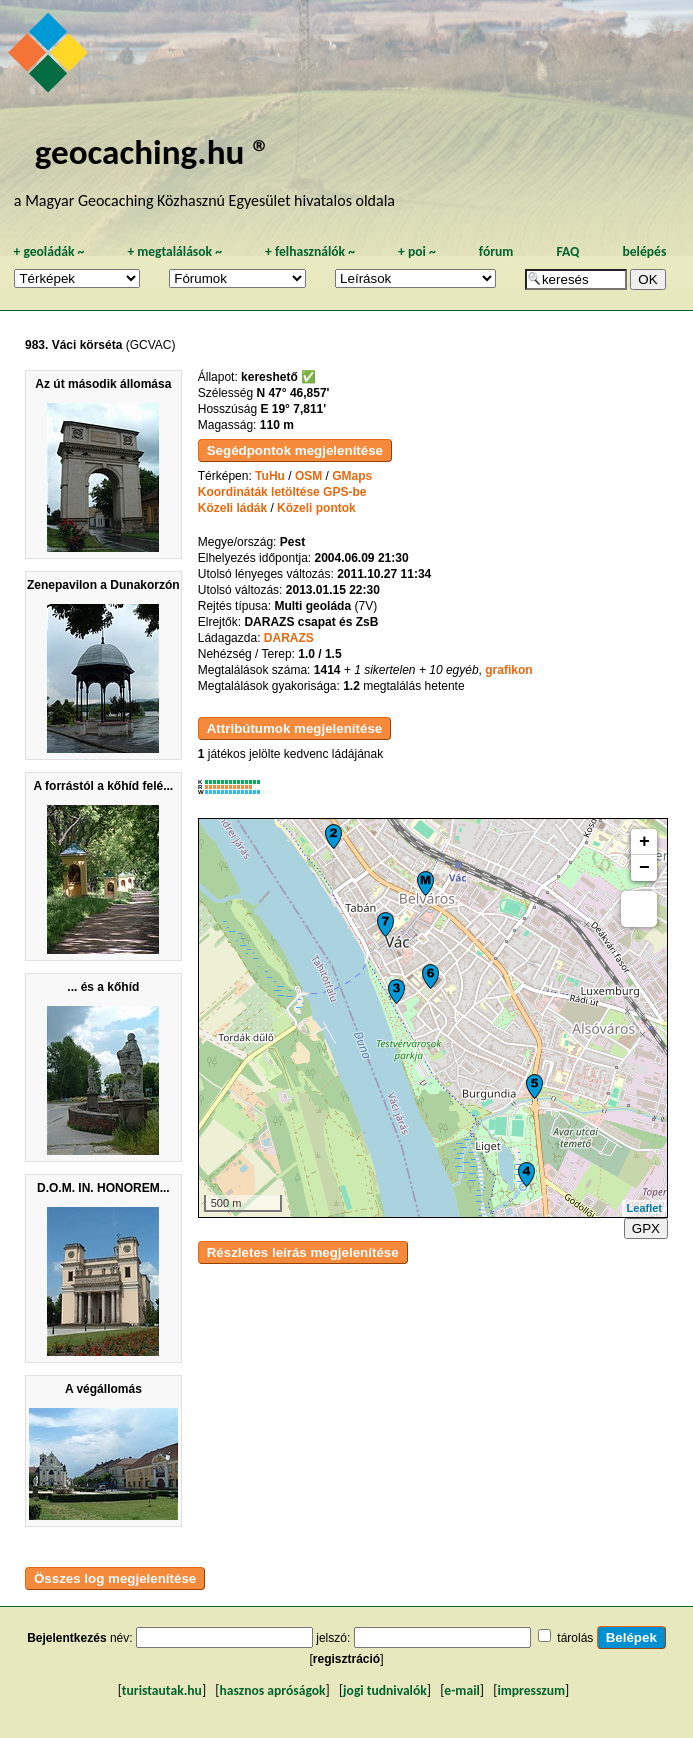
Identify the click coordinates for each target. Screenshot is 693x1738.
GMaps (352, 476)
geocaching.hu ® (153, 151)
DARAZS (289, 638)
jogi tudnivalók (385, 1690)
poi (417, 251)
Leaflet (644, 1208)
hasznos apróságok (272, 1690)
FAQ (567, 251)
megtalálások (174, 251)
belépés (644, 251)
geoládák (48, 251)
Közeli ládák (232, 508)
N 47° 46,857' (292, 393)
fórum (496, 251)
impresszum (531, 1690)
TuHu (270, 476)
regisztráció (346, 1659)
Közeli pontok (316, 508)
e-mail (461, 1690)
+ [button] (644, 842)
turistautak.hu (162, 1690)
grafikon (508, 670)
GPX (646, 1228)
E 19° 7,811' (293, 409)
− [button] (644, 868)
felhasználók (310, 251)
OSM (308, 476)
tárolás (575, 1638)
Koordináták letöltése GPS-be (282, 492)
